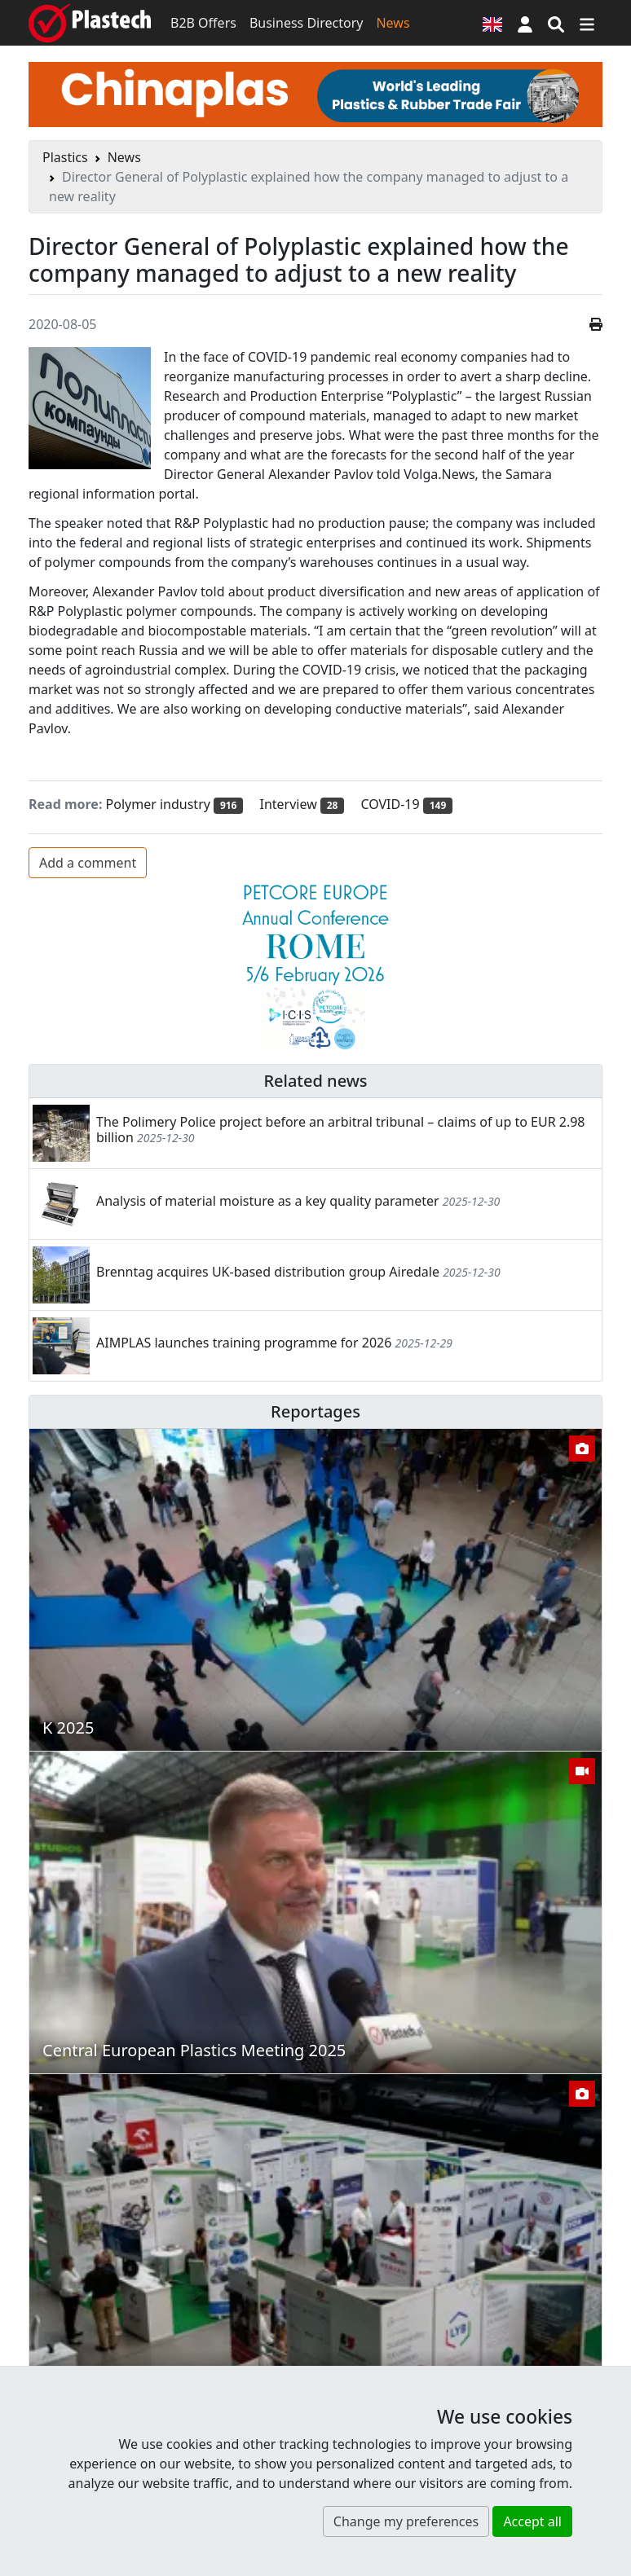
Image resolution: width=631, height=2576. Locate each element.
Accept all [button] (532, 2521)
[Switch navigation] (586, 22)
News (392, 23)
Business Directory (306, 23)
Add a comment (87, 863)
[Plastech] (90, 22)
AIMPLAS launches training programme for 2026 (243, 1343)
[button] (525, 22)
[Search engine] (556, 22)
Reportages (315, 1411)
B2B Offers (203, 23)
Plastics (65, 157)
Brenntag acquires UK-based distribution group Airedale (267, 1272)
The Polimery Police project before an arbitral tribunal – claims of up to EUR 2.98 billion (340, 1129)
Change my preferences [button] (406, 2521)
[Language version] (492, 22)
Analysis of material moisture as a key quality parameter (267, 1201)
